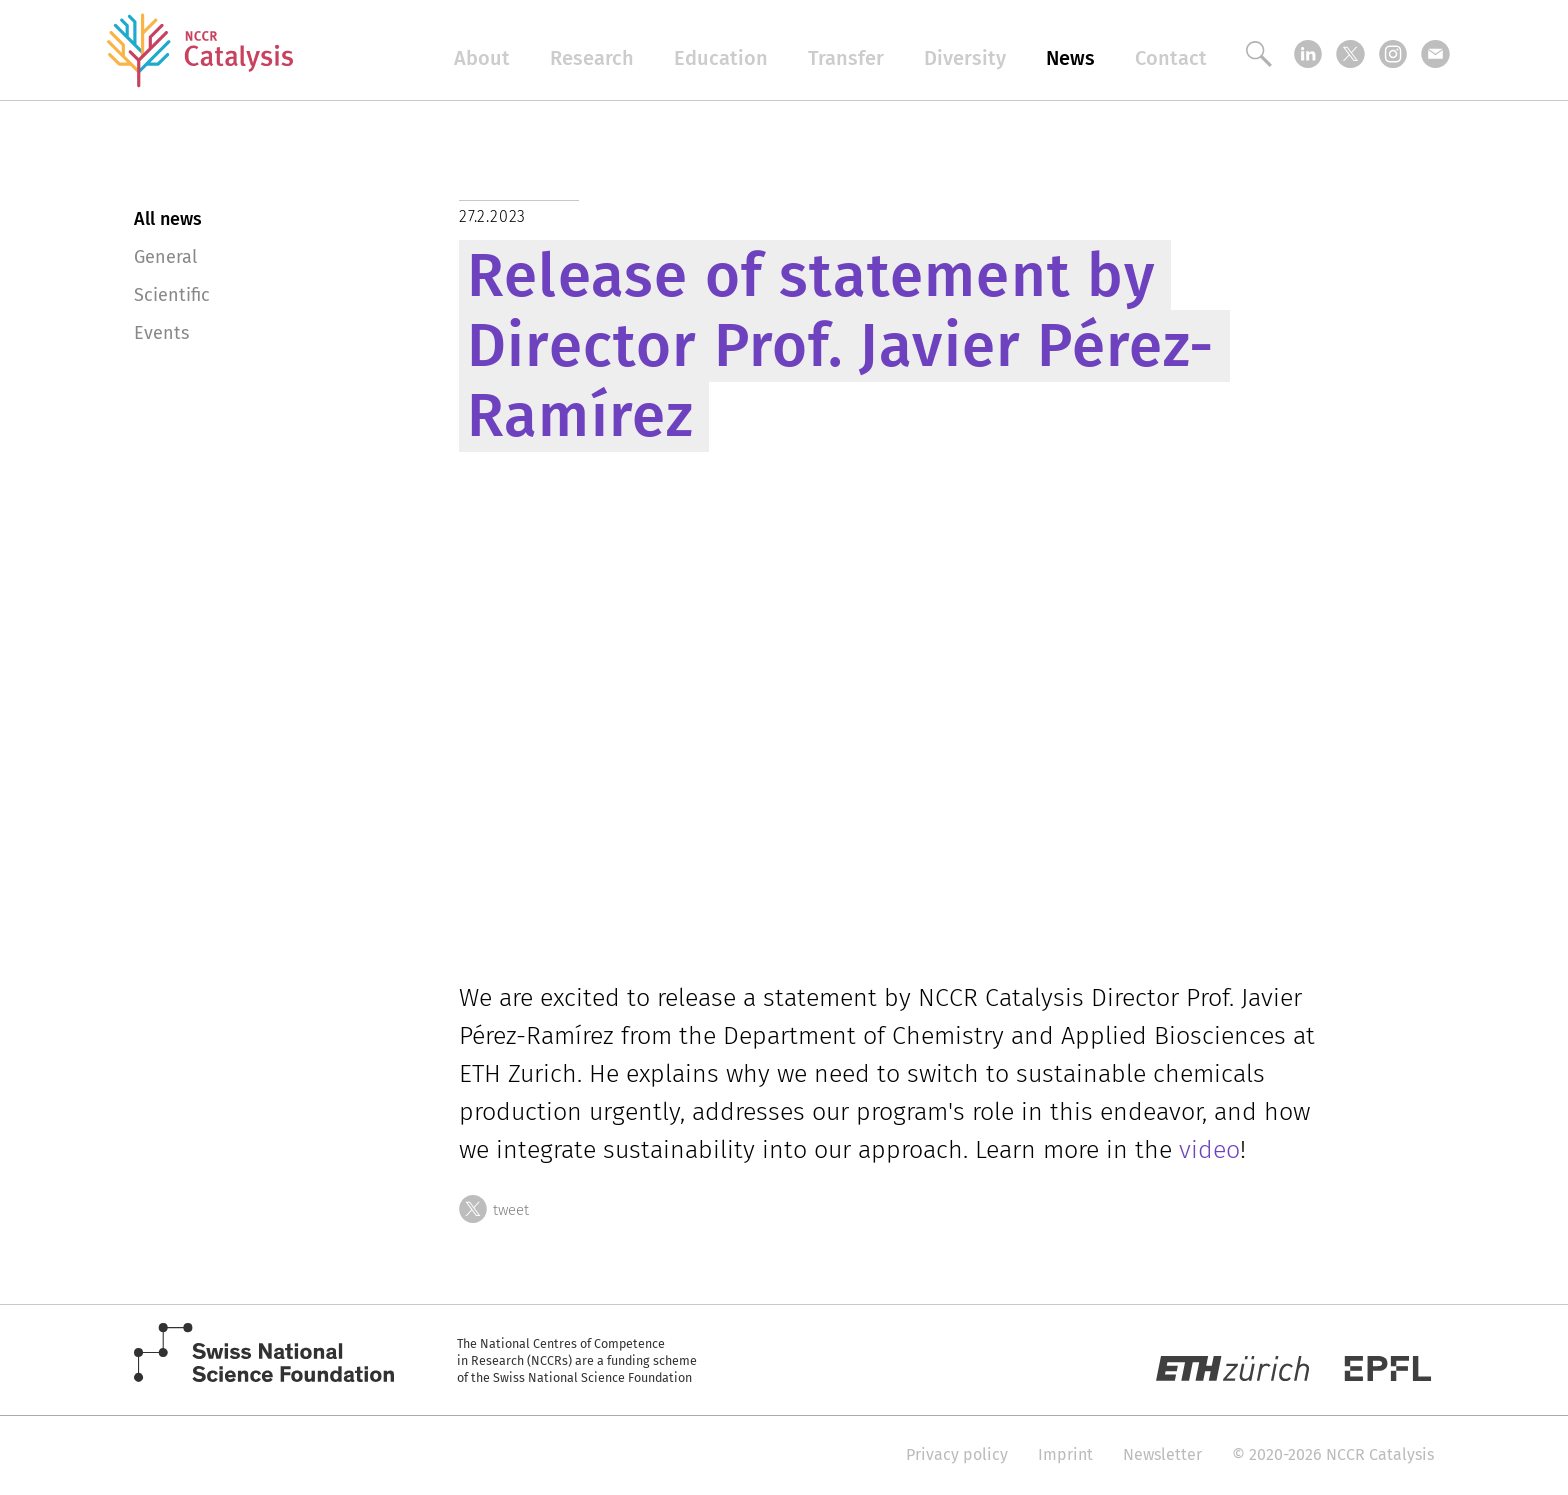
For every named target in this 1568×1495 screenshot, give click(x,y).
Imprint (1065, 1454)
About (482, 58)
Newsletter (1162, 1454)
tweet (494, 1207)
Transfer (846, 58)
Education (721, 58)
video (1209, 1150)
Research (592, 58)
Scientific (172, 295)
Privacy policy (957, 1454)
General (165, 257)
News (1070, 58)
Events (161, 333)
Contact (1171, 58)
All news (168, 219)
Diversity (965, 58)
